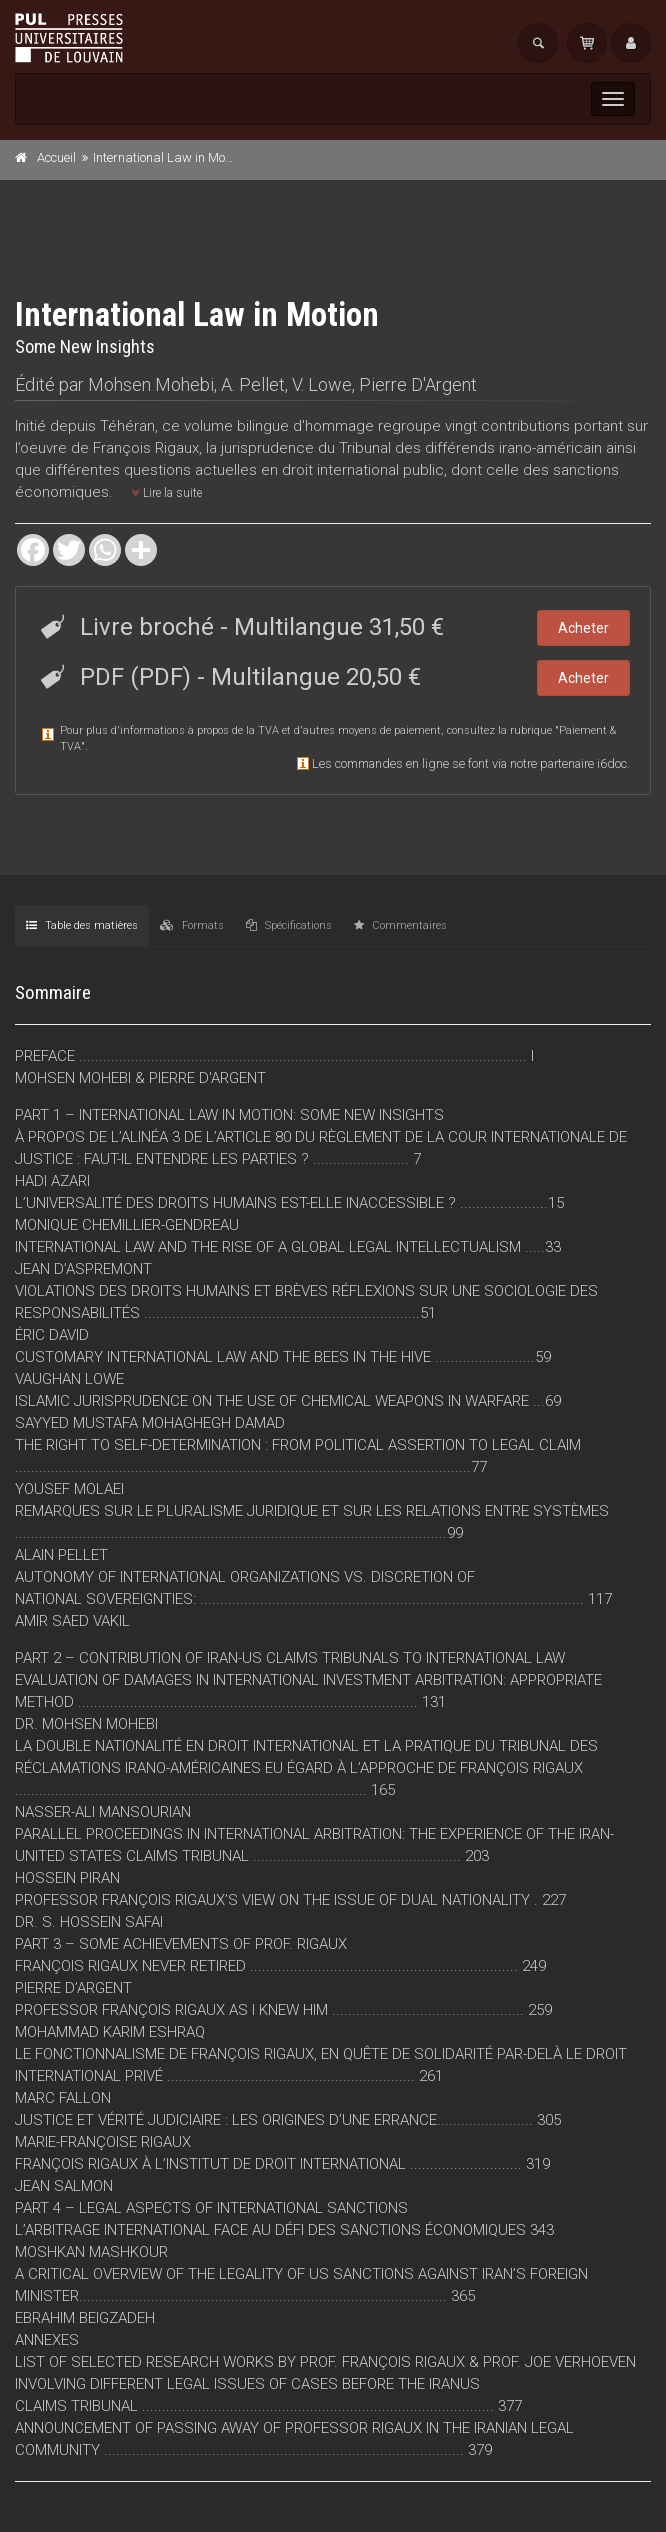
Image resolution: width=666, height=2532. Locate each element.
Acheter (583, 628)
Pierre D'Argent (418, 384)
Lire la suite (167, 493)
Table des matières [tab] (82, 925)
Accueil (56, 157)
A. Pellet (253, 384)
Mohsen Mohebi (151, 384)
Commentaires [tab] (400, 925)
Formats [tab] (192, 925)
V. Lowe (322, 384)
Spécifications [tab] (289, 925)
